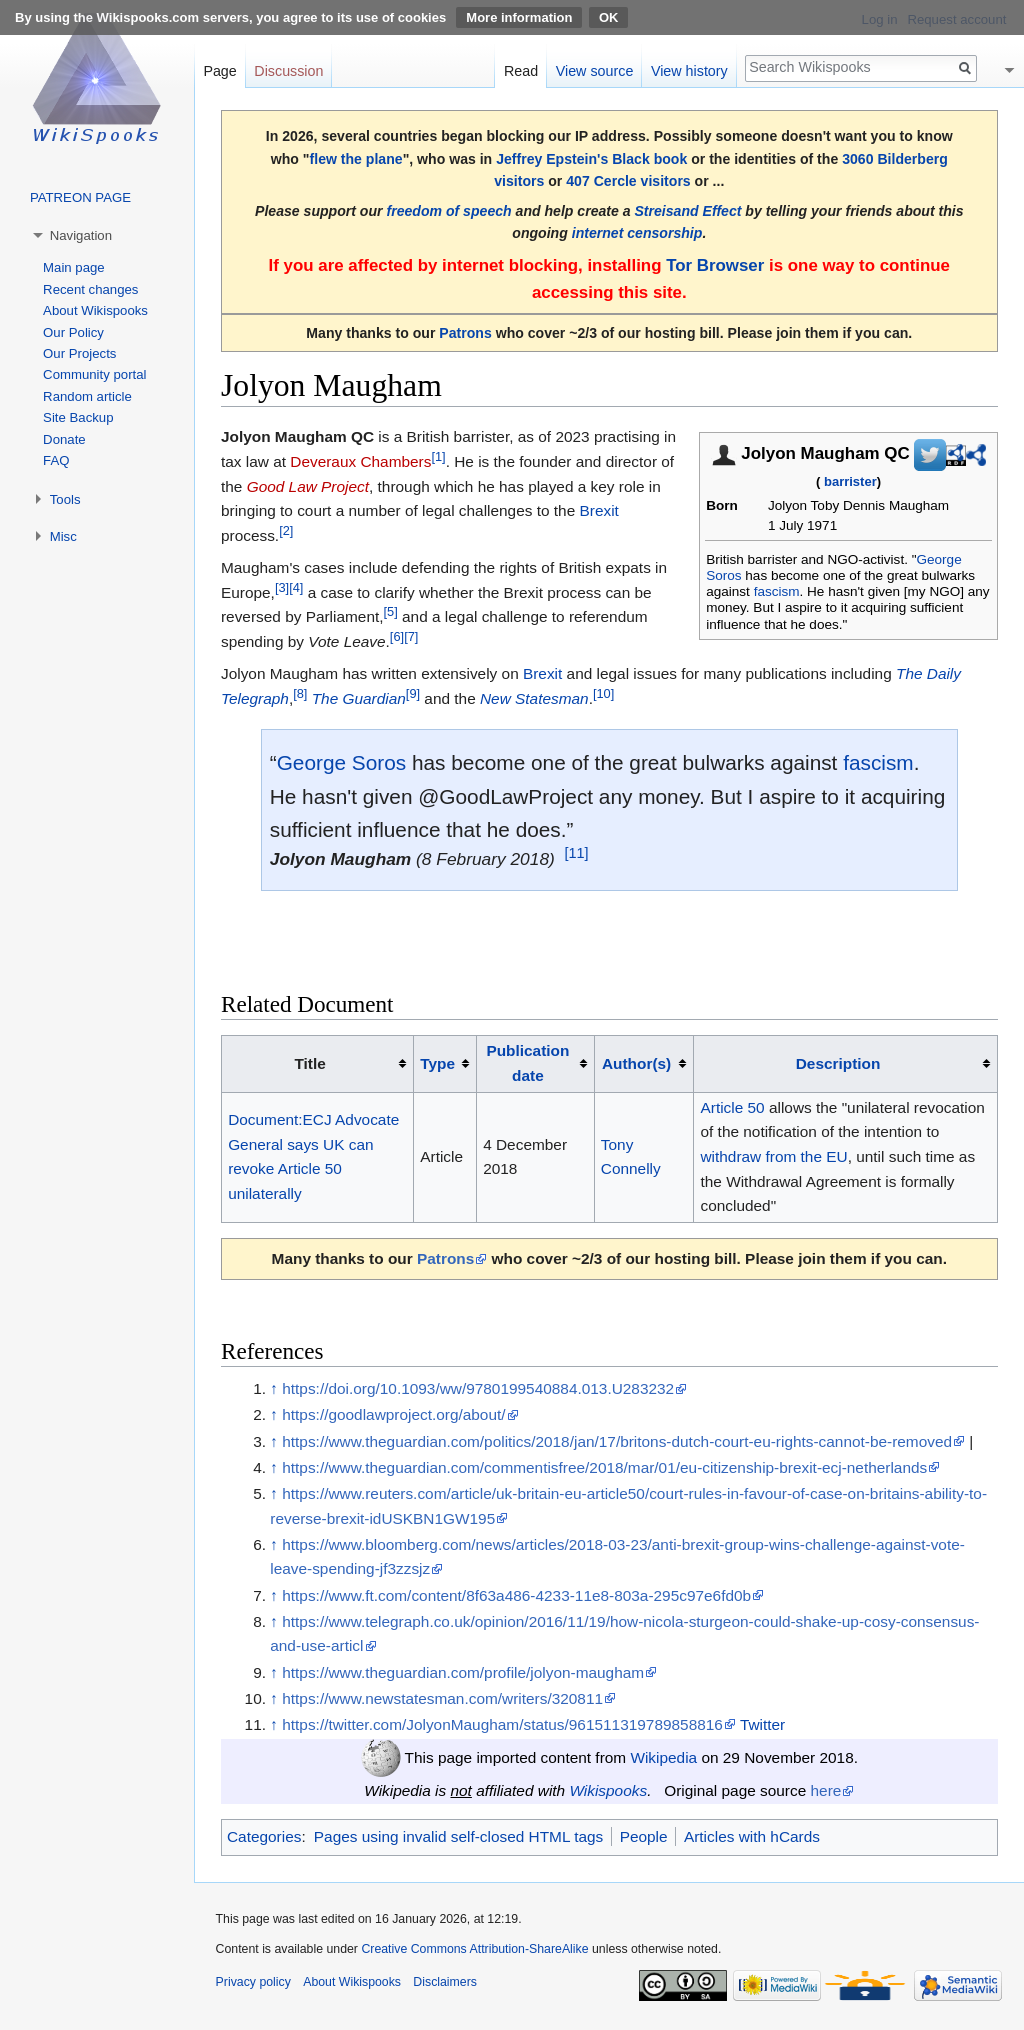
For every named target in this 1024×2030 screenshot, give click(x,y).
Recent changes (90, 289)
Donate (64, 439)
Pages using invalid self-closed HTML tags (458, 1836)
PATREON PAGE (80, 197)
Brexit (598, 510)
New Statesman (534, 698)
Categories (264, 1836)
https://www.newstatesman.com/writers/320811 (442, 1698)
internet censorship (637, 233)
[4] (296, 587)
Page (219, 71)
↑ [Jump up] (274, 1388)
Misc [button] (63, 536)
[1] (438, 456)
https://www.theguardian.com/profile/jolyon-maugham (463, 1672)
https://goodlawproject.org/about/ (393, 1414)
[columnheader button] (445, 1064)
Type (437, 1063)
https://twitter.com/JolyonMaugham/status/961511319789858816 (502, 1724)
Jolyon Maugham (341, 859)
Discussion (288, 71)
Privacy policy (253, 1982)
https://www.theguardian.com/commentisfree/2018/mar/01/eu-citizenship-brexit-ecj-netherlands (604, 1467)
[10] (603, 693)
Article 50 (733, 1107)
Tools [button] (65, 499)
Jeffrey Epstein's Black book (591, 159)
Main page (74, 267)
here (826, 1790)
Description (838, 1063)
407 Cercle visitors (628, 181)
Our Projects (79, 353)
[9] (413, 693)
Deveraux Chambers (360, 461)
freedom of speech (448, 211)
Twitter (762, 1724)
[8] (300, 693)
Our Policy (73, 332)
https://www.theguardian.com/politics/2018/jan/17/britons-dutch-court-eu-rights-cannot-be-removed (617, 1441)
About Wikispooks (95, 310)
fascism (777, 591)
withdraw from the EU (774, 1156)
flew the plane (356, 159)
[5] (391, 611)
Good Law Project (308, 486)
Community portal (94, 374)
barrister (850, 481)
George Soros (341, 762)
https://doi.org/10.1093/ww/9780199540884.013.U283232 (478, 1388)
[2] (286, 530)
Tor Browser (715, 265)
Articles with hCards (752, 1836)
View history (689, 71)
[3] (282, 587)
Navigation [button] (81, 235)
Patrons (465, 333)
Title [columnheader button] (309, 1063)
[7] (411, 636)
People (644, 1836)
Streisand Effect (687, 211)
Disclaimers (445, 1982)
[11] (576, 854)
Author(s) (636, 1063)
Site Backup (78, 417)
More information (519, 17)
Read (521, 71)
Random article (87, 396)
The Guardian (359, 698)
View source (595, 71)
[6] (397, 636)
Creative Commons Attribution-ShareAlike (474, 1949)
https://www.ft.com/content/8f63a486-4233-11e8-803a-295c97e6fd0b (516, 1595)
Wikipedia (663, 1757)
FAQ (56, 460)
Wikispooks (608, 1790)
